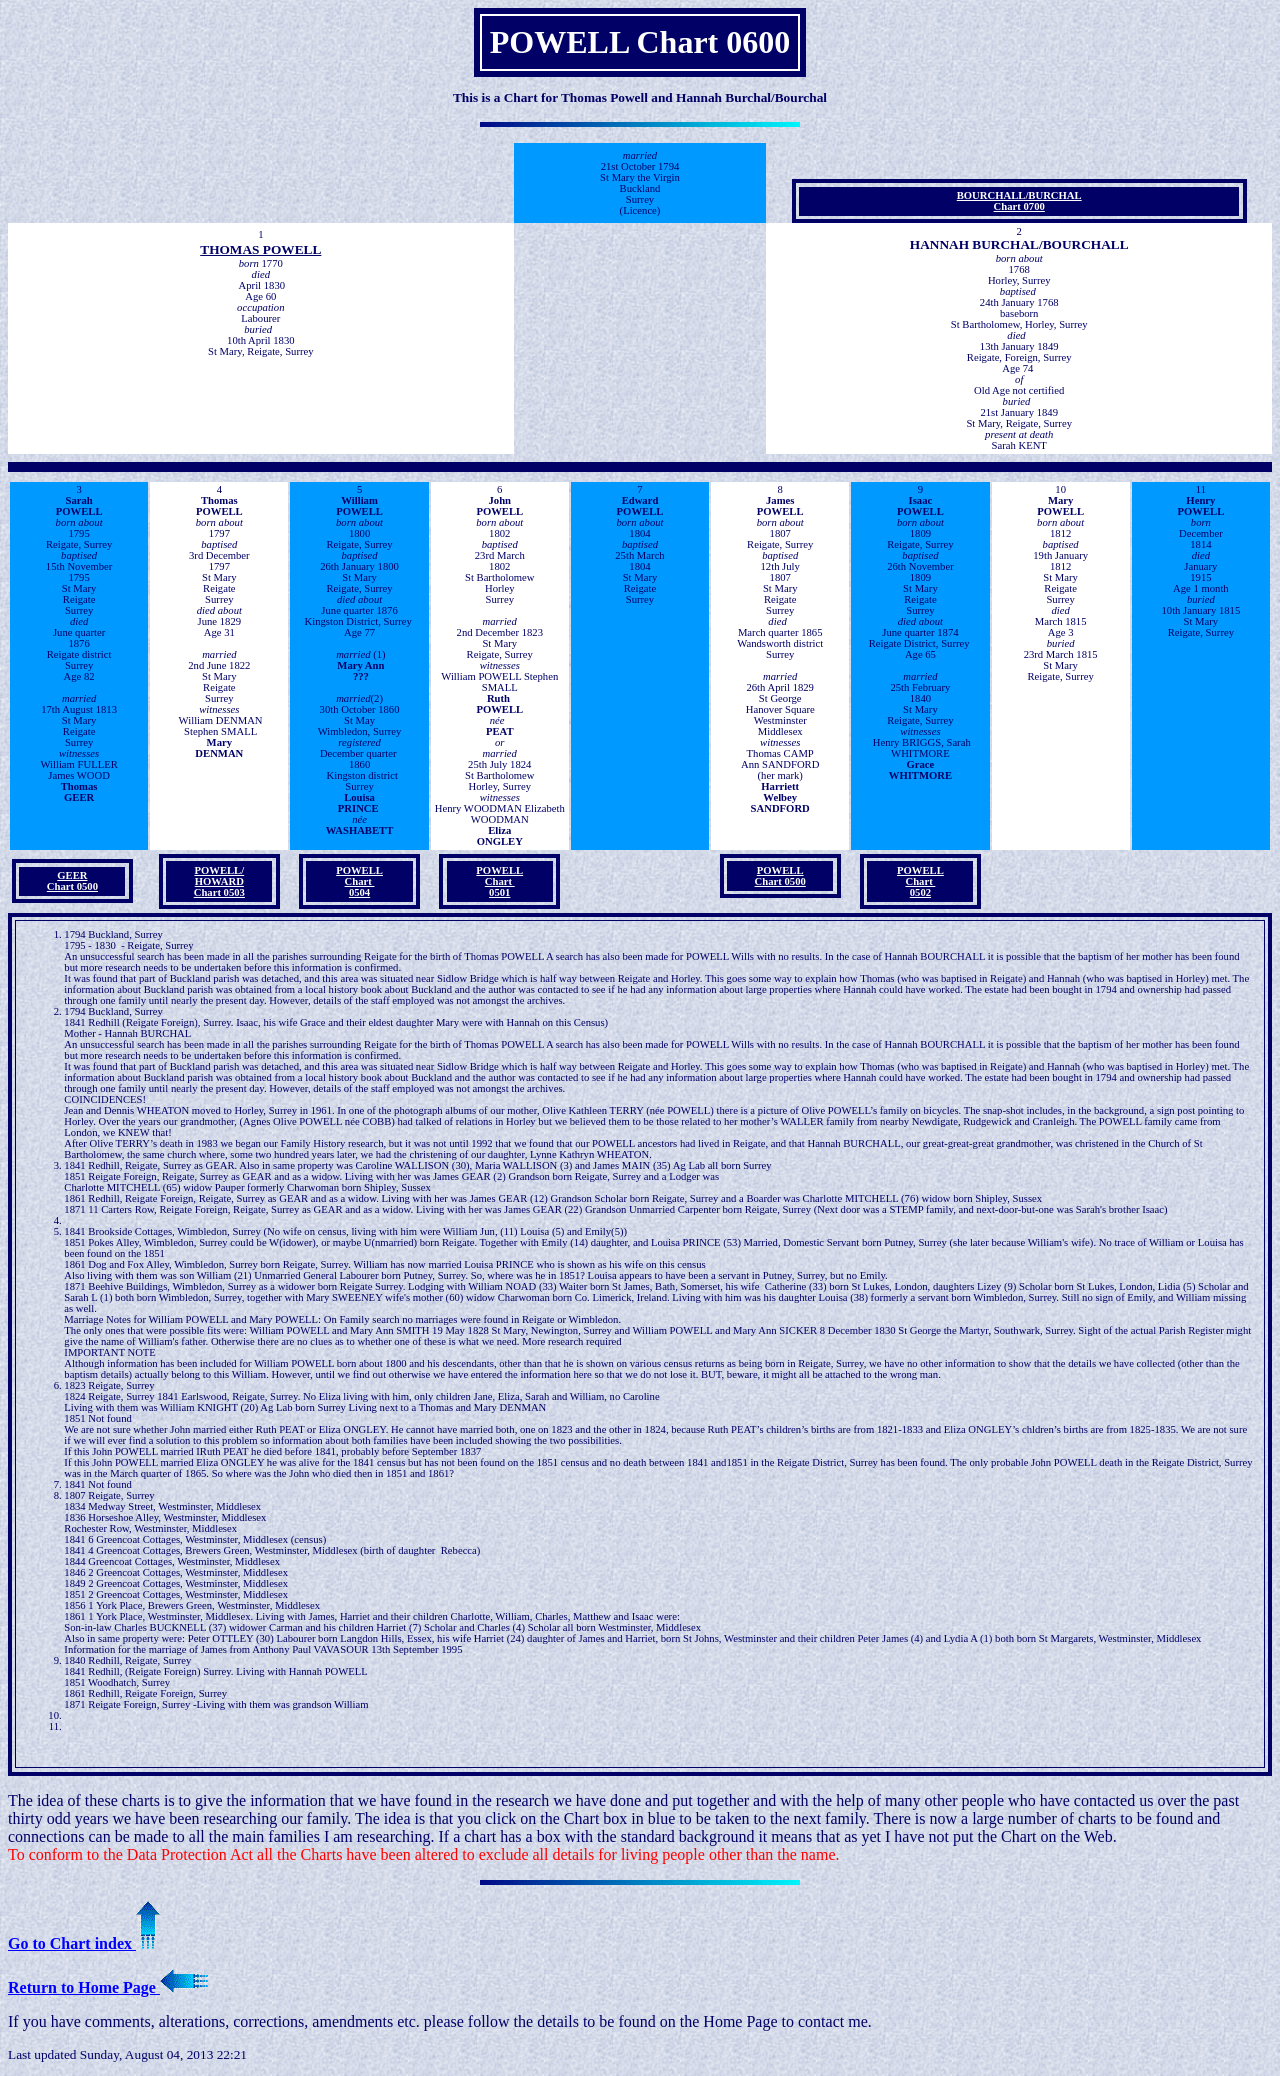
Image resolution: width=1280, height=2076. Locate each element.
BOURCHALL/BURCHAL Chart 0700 (1019, 201)
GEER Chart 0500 (72, 881)
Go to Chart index (84, 1943)
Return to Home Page (108, 1987)
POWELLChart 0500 (780, 876)
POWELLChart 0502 (920, 881)
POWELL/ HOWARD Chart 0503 (219, 881)
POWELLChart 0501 (499, 881)
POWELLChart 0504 (359, 881)
